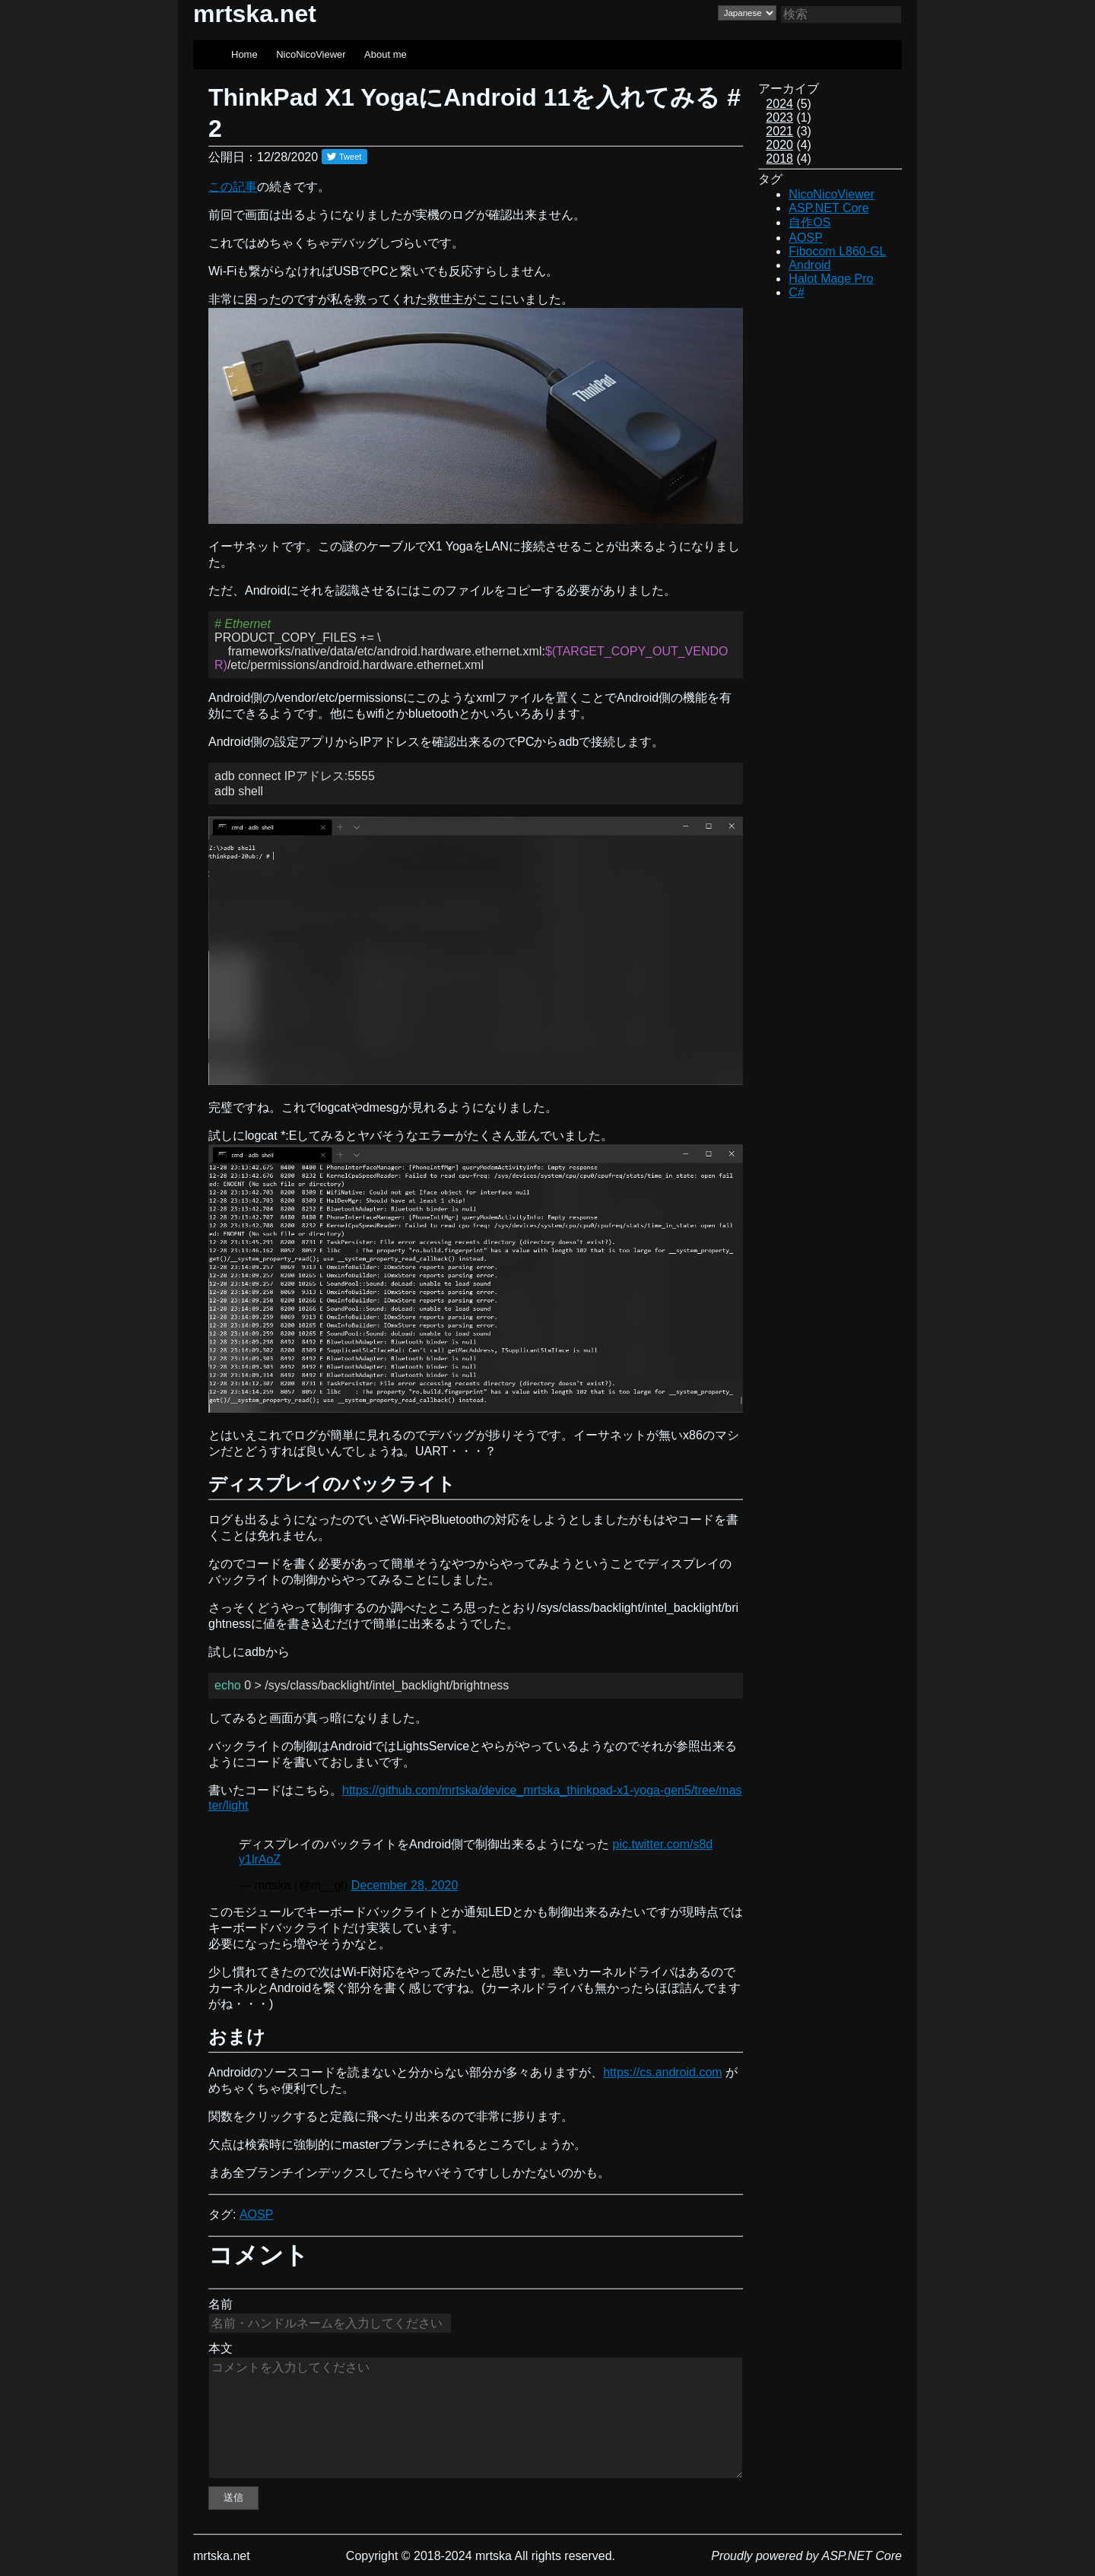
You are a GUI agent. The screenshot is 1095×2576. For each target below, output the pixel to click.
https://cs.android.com (662, 2072)
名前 (220, 2304)
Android (809, 265)
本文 (220, 2348)
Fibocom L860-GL (837, 251)
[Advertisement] (830, 543)
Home (244, 54)
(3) (788, 131)
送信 (233, 2497)
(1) (788, 117)
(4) (788, 144)
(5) (788, 103)
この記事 (232, 186)
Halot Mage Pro (831, 278)
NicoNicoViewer (311, 54)
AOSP (256, 2214)
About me (385, 54)
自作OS (809, 222)
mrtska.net (254, 13)
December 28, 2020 (405, 1885)
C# (796, 292)
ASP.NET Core (828, 207)
